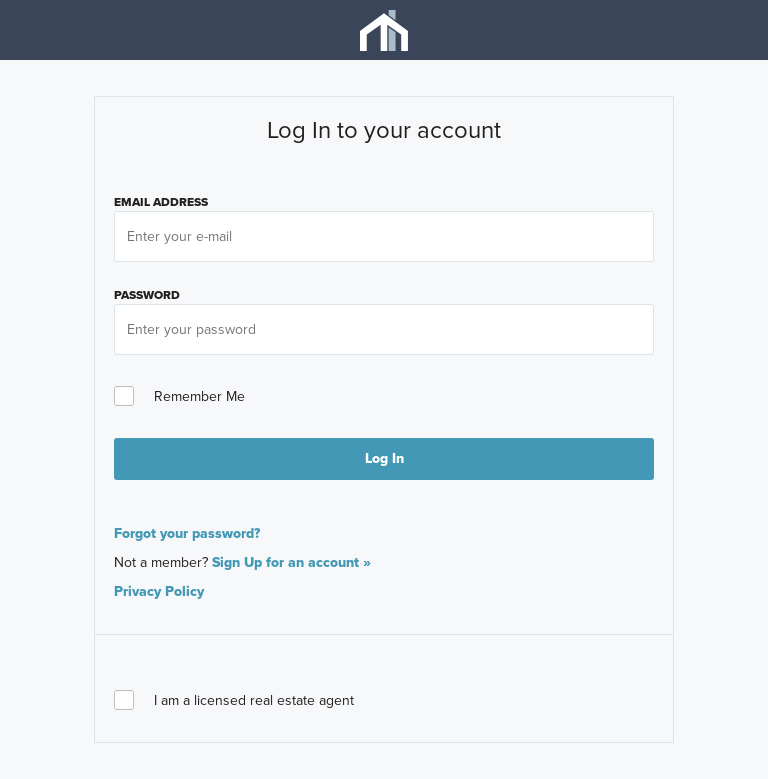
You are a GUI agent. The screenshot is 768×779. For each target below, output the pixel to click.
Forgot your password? (187, 533)
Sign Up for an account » (291, 562)
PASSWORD (147, 295)
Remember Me (179, 396)
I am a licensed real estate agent (234, 700)
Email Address (161, 202)
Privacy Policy (159, 591)
